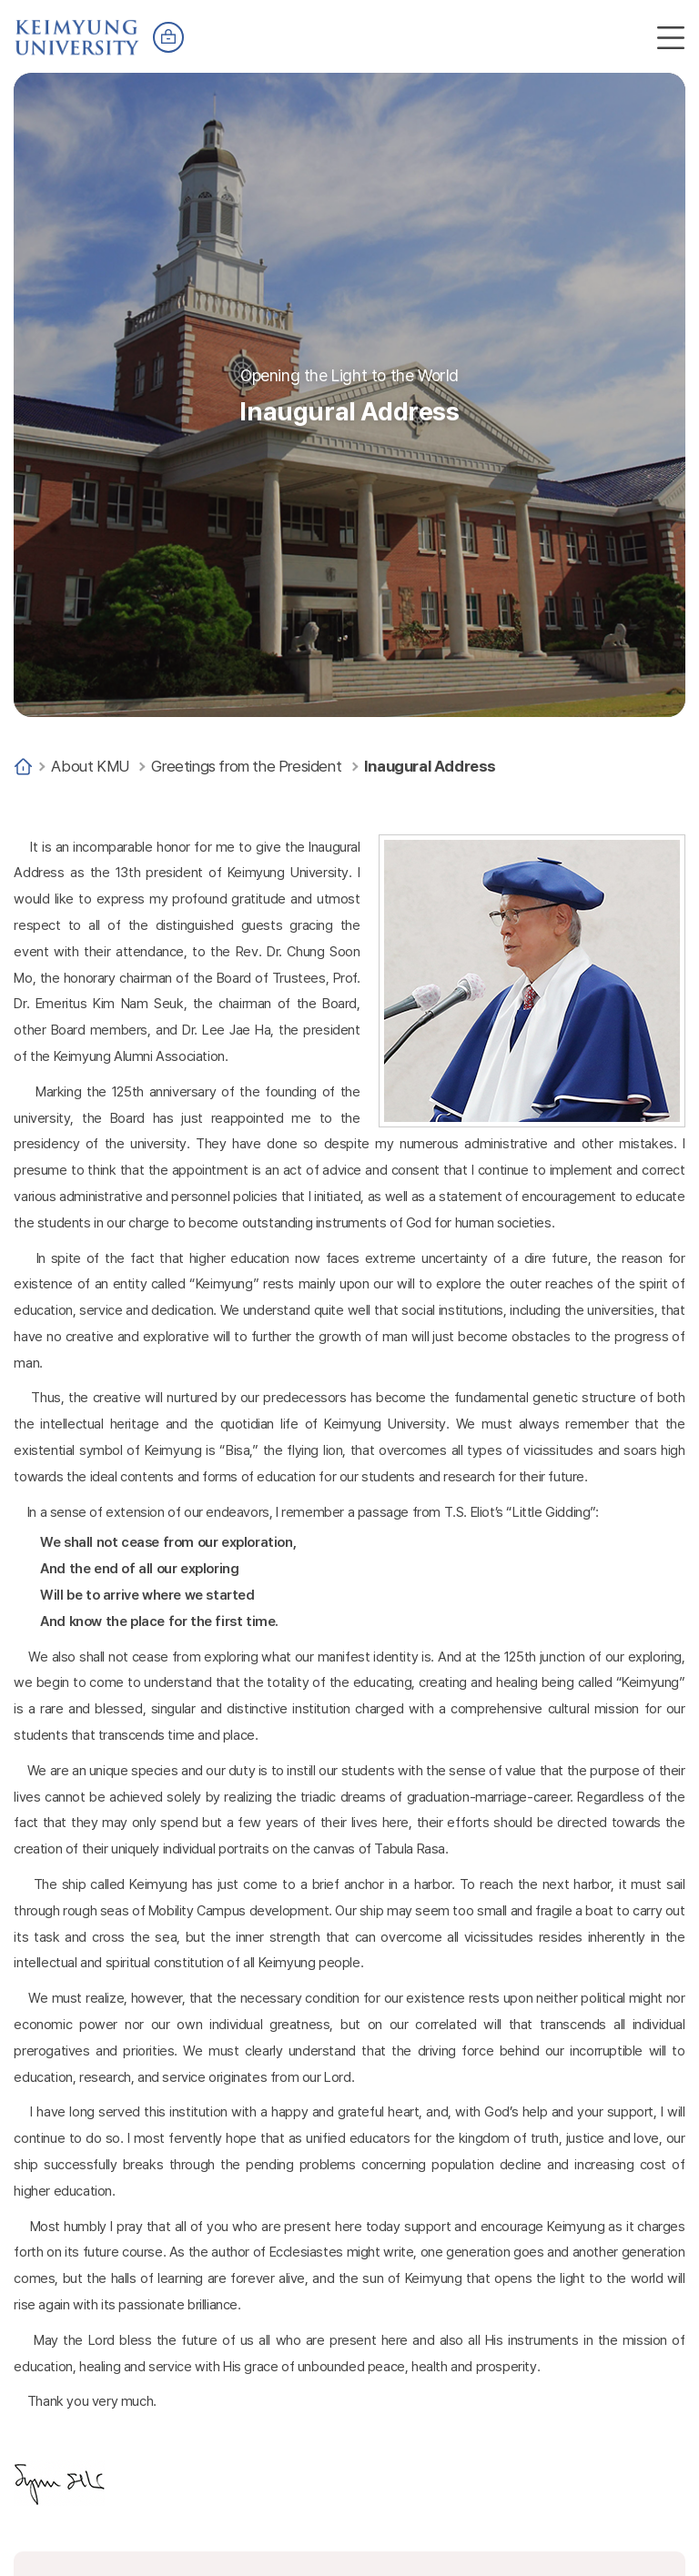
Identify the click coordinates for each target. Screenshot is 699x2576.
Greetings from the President (246, 766)
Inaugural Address (430, 766)
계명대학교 (77, 28)
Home (23, 766)
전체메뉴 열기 (670, 37)
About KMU (89, 766)
